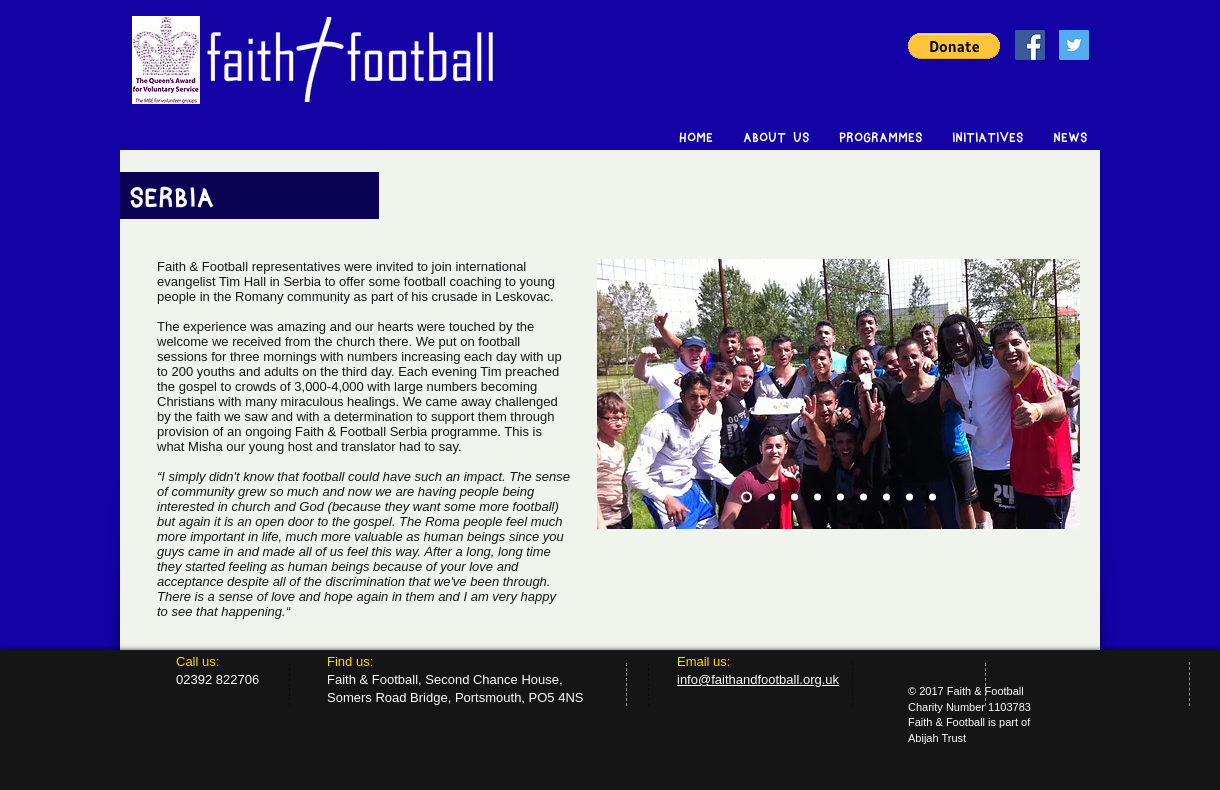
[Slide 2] (771, 497)
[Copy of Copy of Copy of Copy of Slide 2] (909, 497)
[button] (954, 46)
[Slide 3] (794, 497)
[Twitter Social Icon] (1074, 45)
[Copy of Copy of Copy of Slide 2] (886, 497)
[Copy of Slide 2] (817, 497)
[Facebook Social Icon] (1030, 45)
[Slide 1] (746, 497)
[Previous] (625, 394)
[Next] (1052, 394)
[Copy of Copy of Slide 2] (840, 497)
